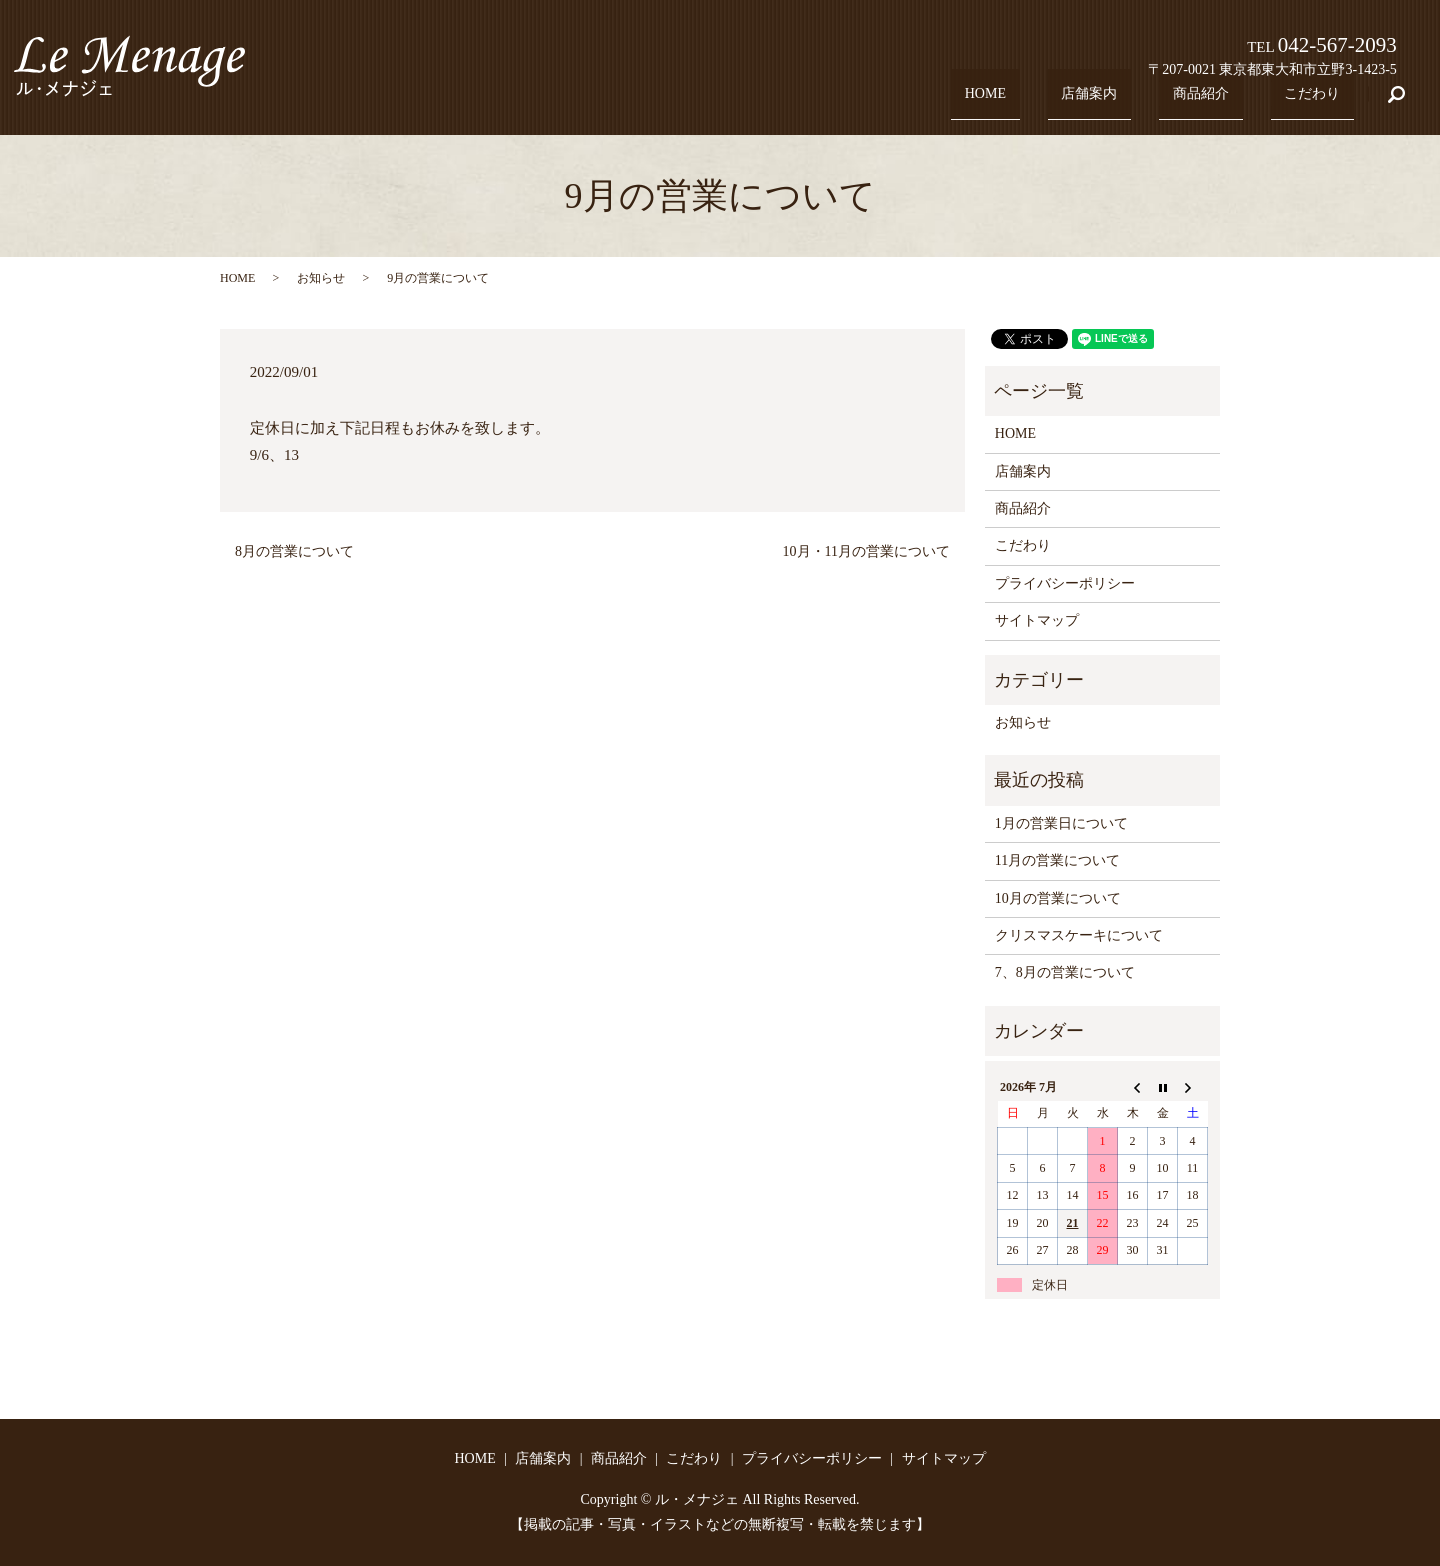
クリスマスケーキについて (1079, 935)
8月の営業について (294, 551)
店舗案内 (1123, 103)
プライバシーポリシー (1065, 583)
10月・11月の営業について (866, 551)
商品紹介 (1221, 103)
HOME (1031, 103)
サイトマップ (1037, 620)
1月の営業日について (1061, 823)
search (1408, 104)
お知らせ (321, 278)
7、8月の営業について (1065, 972)
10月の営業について (1058, 898)
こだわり (1319, 103)
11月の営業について (1057, 860)
